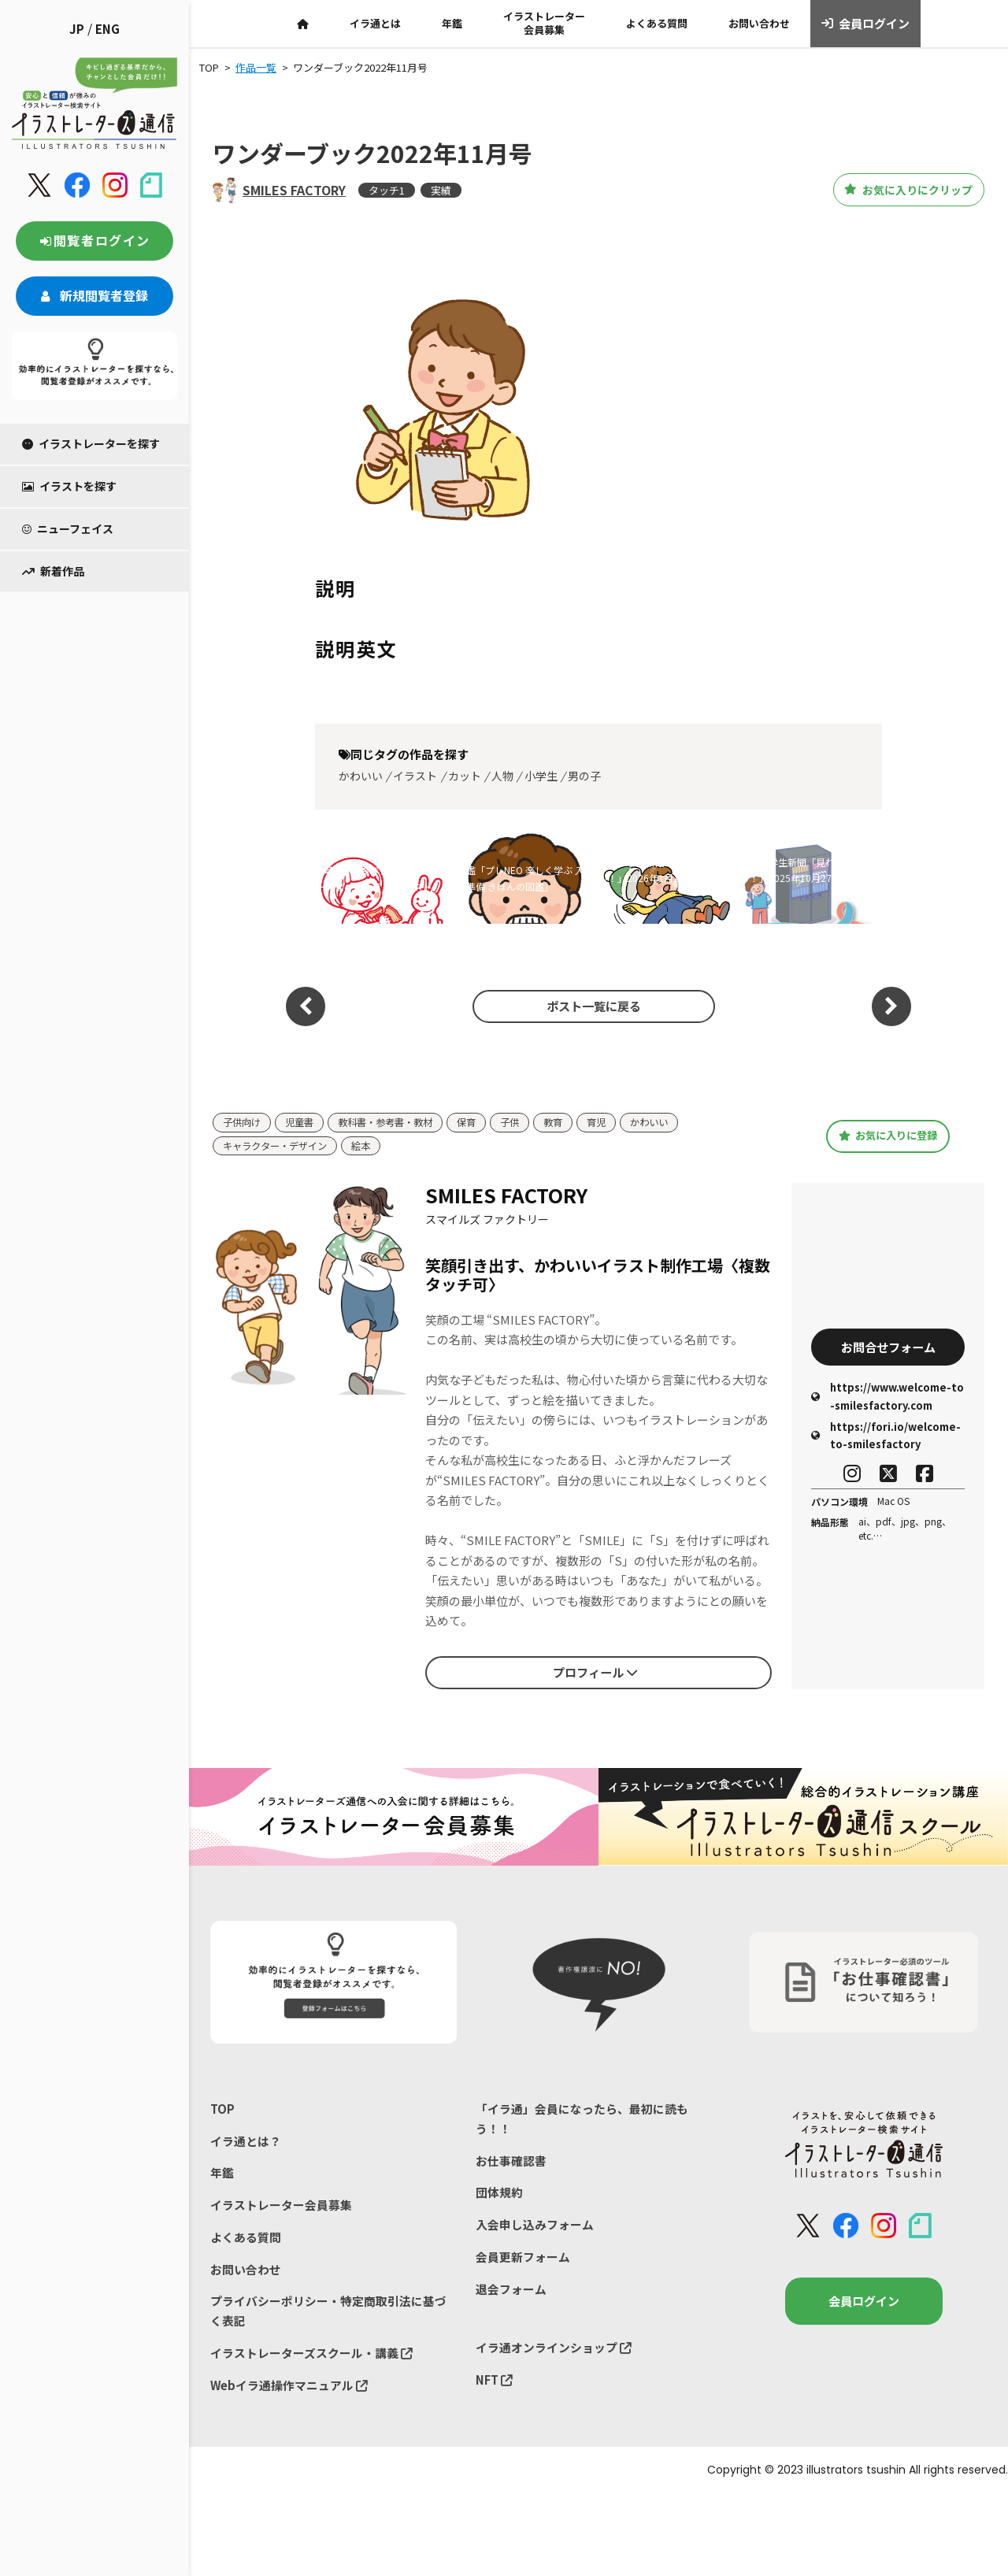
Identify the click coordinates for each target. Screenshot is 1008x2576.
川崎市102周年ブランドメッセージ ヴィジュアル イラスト (380, 877)
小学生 (541, 776)
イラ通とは (375, 23)
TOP (222, 2109)
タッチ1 (387, 190)
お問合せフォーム (888, 1347)
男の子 (584, 776)
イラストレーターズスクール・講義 (311, 2358)
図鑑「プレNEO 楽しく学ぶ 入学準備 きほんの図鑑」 (520, 877)
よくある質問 (656, 23)
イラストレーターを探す (91, 443)
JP (76, 28)
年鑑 (452, 23)
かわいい (361, 776)
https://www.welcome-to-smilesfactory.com (887, 1398)
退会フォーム (511, 2293)
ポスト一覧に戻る (590, 1006)
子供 (525, 1122)
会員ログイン (865, 23)
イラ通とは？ (245, 2142)
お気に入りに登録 (888, 1135)
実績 (441, 190)
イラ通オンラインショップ (554, 2352)
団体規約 (499, 2195)
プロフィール (595, 1672)
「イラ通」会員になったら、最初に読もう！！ (582, 2119)
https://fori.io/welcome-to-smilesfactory (886, 1437)
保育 (480, 1122)
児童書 (303, 1122)
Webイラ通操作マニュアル (289, 2391)
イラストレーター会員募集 (544, 23)
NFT (494, 2385)
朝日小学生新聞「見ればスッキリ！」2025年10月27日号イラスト (806, 878)
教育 (570, 1122)
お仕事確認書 (511, 2162)
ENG (107, 28)
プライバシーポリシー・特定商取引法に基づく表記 (328, 2315)
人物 (502, 776)
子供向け (243, 1122)
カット (464, 776)
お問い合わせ (759, 23)
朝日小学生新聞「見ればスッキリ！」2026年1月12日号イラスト (665, 878)
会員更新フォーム (523, 2260)
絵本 (369, 1146)
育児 (615, 1122)
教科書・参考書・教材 (394, 1122)
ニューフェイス (67, 528)
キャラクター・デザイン (279, 1146)
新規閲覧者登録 (94, 295)
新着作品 (53, 571)
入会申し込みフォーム (535, 2227)
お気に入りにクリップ (897, 189)
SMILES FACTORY (294, 189)
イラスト (415, 776)
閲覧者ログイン (94, 240)
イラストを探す (69, 486)
